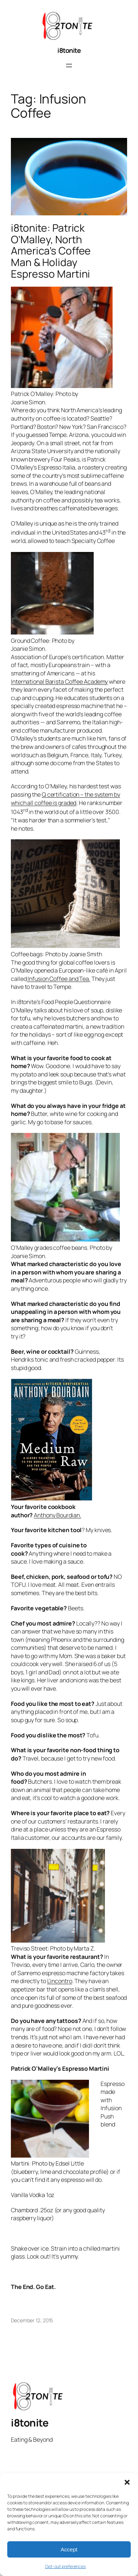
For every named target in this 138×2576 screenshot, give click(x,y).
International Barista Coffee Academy (59, 682)
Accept (69, 2549)
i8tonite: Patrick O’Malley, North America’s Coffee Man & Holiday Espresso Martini (51, 251)
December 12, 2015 (32, 2320)
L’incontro (59, 1981)
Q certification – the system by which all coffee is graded (65, 798)
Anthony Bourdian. (57, 1515)
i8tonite (69, 50)
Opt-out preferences (65, 2566)
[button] (127, 2482)
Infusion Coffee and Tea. (58, 979)
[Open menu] (69, 65)
